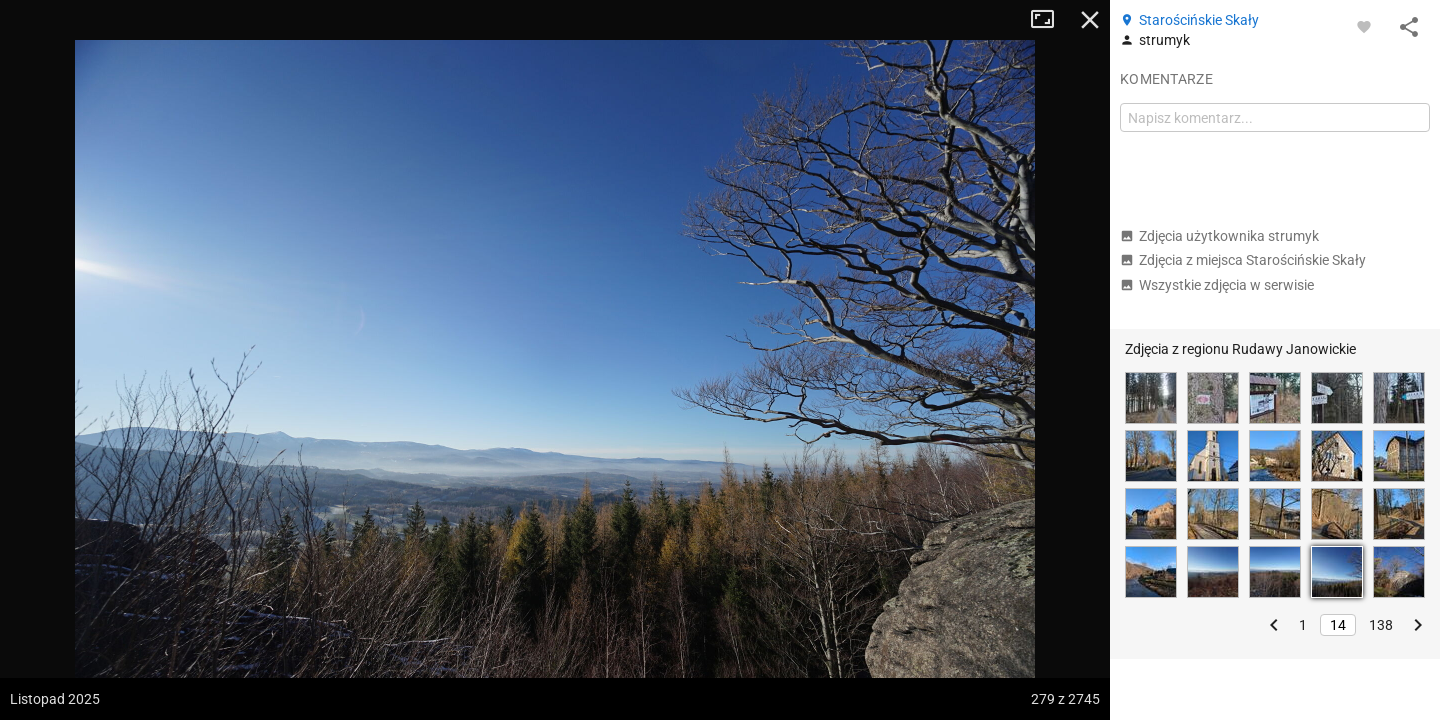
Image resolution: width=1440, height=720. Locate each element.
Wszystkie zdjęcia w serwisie (1217, 285)
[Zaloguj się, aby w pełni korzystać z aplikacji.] (1364, 26)
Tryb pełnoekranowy (1050, 20)
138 (1381, 625)
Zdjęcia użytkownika (1219, 236)
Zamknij (1090, 20)
